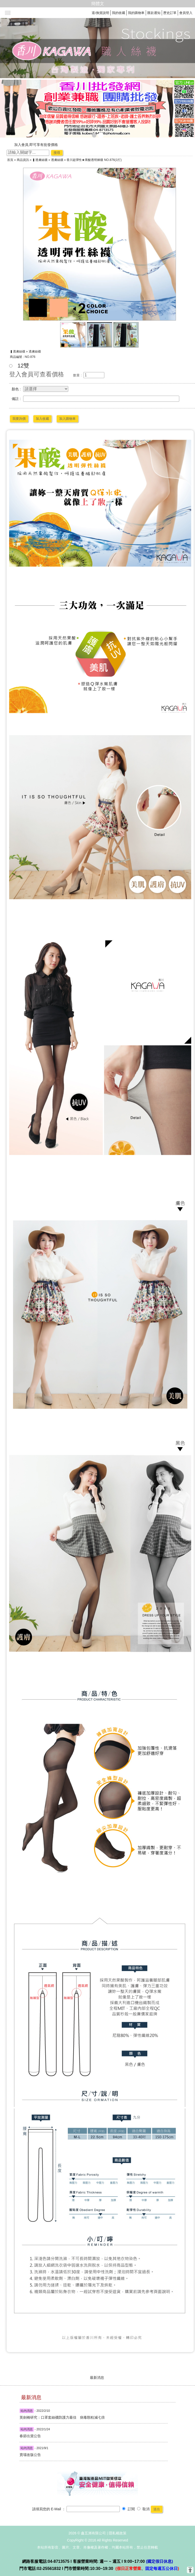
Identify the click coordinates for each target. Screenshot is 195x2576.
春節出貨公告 (30, 2436)
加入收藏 (42, 419)
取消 (143, 2509)
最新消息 (97, 2378)
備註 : (16, 399)
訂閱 (128, 2509)
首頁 (10, 160)
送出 (156, 2509)
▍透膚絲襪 (39, 160)
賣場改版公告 (30, 2455)
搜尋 (57, 153)
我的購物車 (136, 13)
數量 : (77, 375)
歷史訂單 (169, 13)
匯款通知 (153, 13)
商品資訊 (23, 160)
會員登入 (185, 13)
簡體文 (97, 3)
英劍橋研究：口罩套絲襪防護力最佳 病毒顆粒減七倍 (42, 2417)
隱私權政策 (117, 2533)
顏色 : (16, 389)
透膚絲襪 (57, 160)
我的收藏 (118, 13)
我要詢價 (19, 419)
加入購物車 (67, 419)
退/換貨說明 (100, 13)
